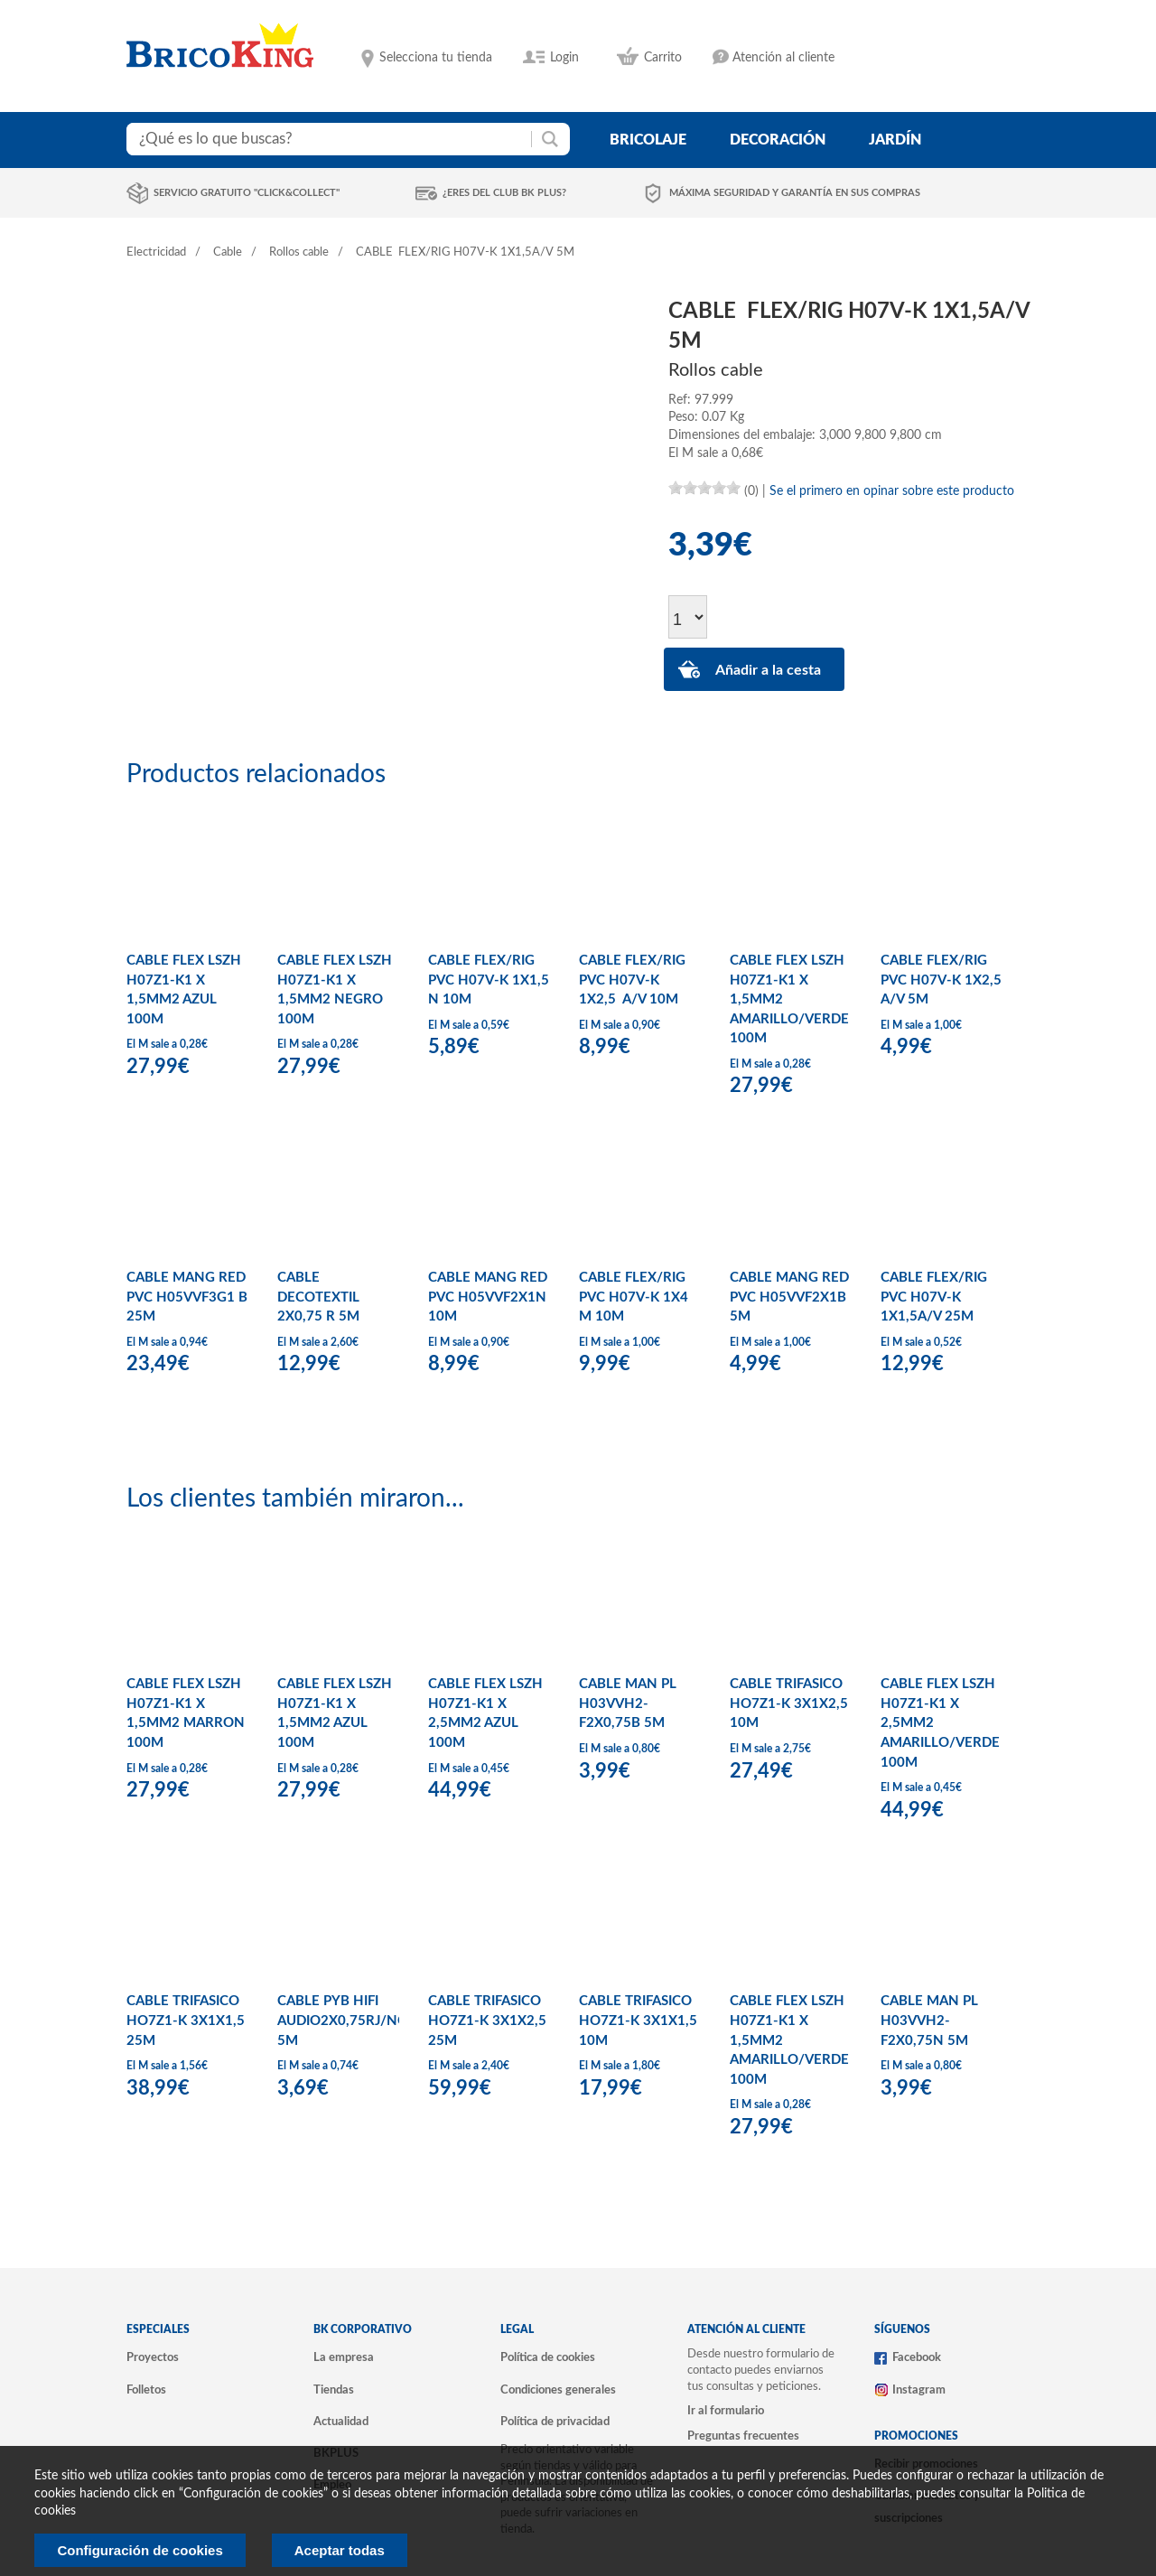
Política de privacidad (555, 2421)
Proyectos (152, 2357)
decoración (777, 140)
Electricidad (156, 252)
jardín (895, 140)
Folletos (146, 2390)
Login (564, 57)
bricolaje (648, 140)
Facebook (916, 2357)
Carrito (663, 57)
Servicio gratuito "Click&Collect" (247, 193)
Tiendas (333, 2390)
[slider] (704, 488)
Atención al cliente (783, 57)
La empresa (343, 2357)
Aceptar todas (339, 2550)
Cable (227, 252)
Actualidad (340, 2421)
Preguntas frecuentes (743, 2436)
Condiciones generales (558, 2390)
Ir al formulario (725, 2410)
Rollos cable (299, 252)
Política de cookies (547, 2357)
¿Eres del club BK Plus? (504, 193)
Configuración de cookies (139, 2550)
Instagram (919, 2390)
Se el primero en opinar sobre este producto (891, 491)
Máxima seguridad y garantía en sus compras (794, 193)
